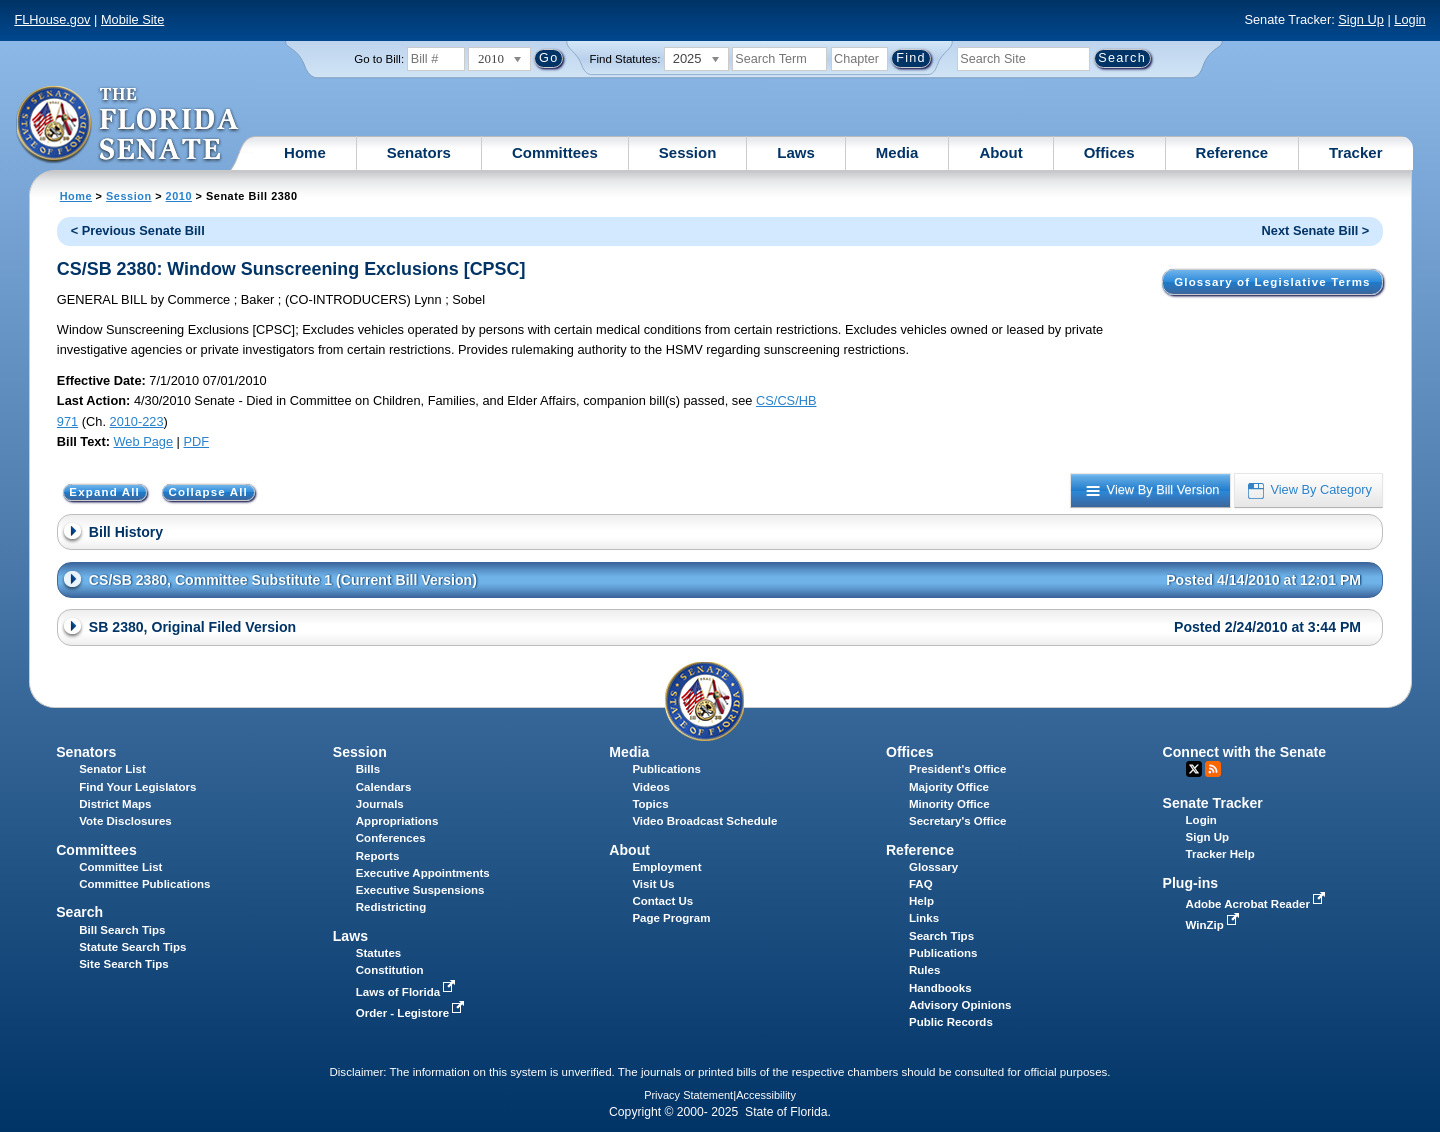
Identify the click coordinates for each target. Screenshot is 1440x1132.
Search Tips (941, 936)
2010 (179, 196)
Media (897, 152)
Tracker (1355, 152)
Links (924, 918)
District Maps (115, 804)
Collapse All (208, 493)
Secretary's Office (957, 821)
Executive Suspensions (420, 890)
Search (79, 912)
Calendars (384, 787)
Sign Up (1361, 19)
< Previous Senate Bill (138, 230)
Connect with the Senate (1244, 752)
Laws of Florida (408, 992)
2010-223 (137, 421)
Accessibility (766, 1095)
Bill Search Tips (122, 930)
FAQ (921, 884)
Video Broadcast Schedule (704, 821)
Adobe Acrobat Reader (1258, 904)
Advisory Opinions (960, 1005)
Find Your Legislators (137, 787)
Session (688, 152)
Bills (368, 769)
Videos (651, 787)
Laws (796, 152)
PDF (196, 441)
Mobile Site (132, 19)
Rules (924, 970)
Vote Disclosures (125, 821)
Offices (1109, 152)
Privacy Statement (688, 1095)
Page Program (671, 918)
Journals (380, 804)
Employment (666, 867)
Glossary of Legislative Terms (1272, 282)
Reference (1232, 152)
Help (921, 901)
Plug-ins (1191, 883)
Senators (419, 152)
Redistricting (391, 907)
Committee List (120, 867)
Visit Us (653, 884)
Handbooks (940, 988)
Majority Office (949, 787)
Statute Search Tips (132, 947)
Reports (378, 856)
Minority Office (949, 804)
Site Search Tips (123, 964)
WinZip (1214, 925)
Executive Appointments (423, 873)
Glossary (933, 867)
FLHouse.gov (52, 19)
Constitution (390, 970)
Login (1409, 19)
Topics (650, 804)
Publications (666, 769)
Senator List (112, 769)
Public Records (951, 1022)
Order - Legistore (412, 1013)
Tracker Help (1220, 854)
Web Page (144, 441)
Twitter (1194, 769)
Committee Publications (144, 884)
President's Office (957, 769)
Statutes (378, 953)
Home (305, 152)
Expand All (104, 493)
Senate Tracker (1213, 803)
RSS (1213, 769)
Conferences (391, 838)
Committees (555, 152)
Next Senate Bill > (1316, 230)
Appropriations (397, 821)
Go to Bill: (379, 59)
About (1000, 152)
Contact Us (662, 901)
